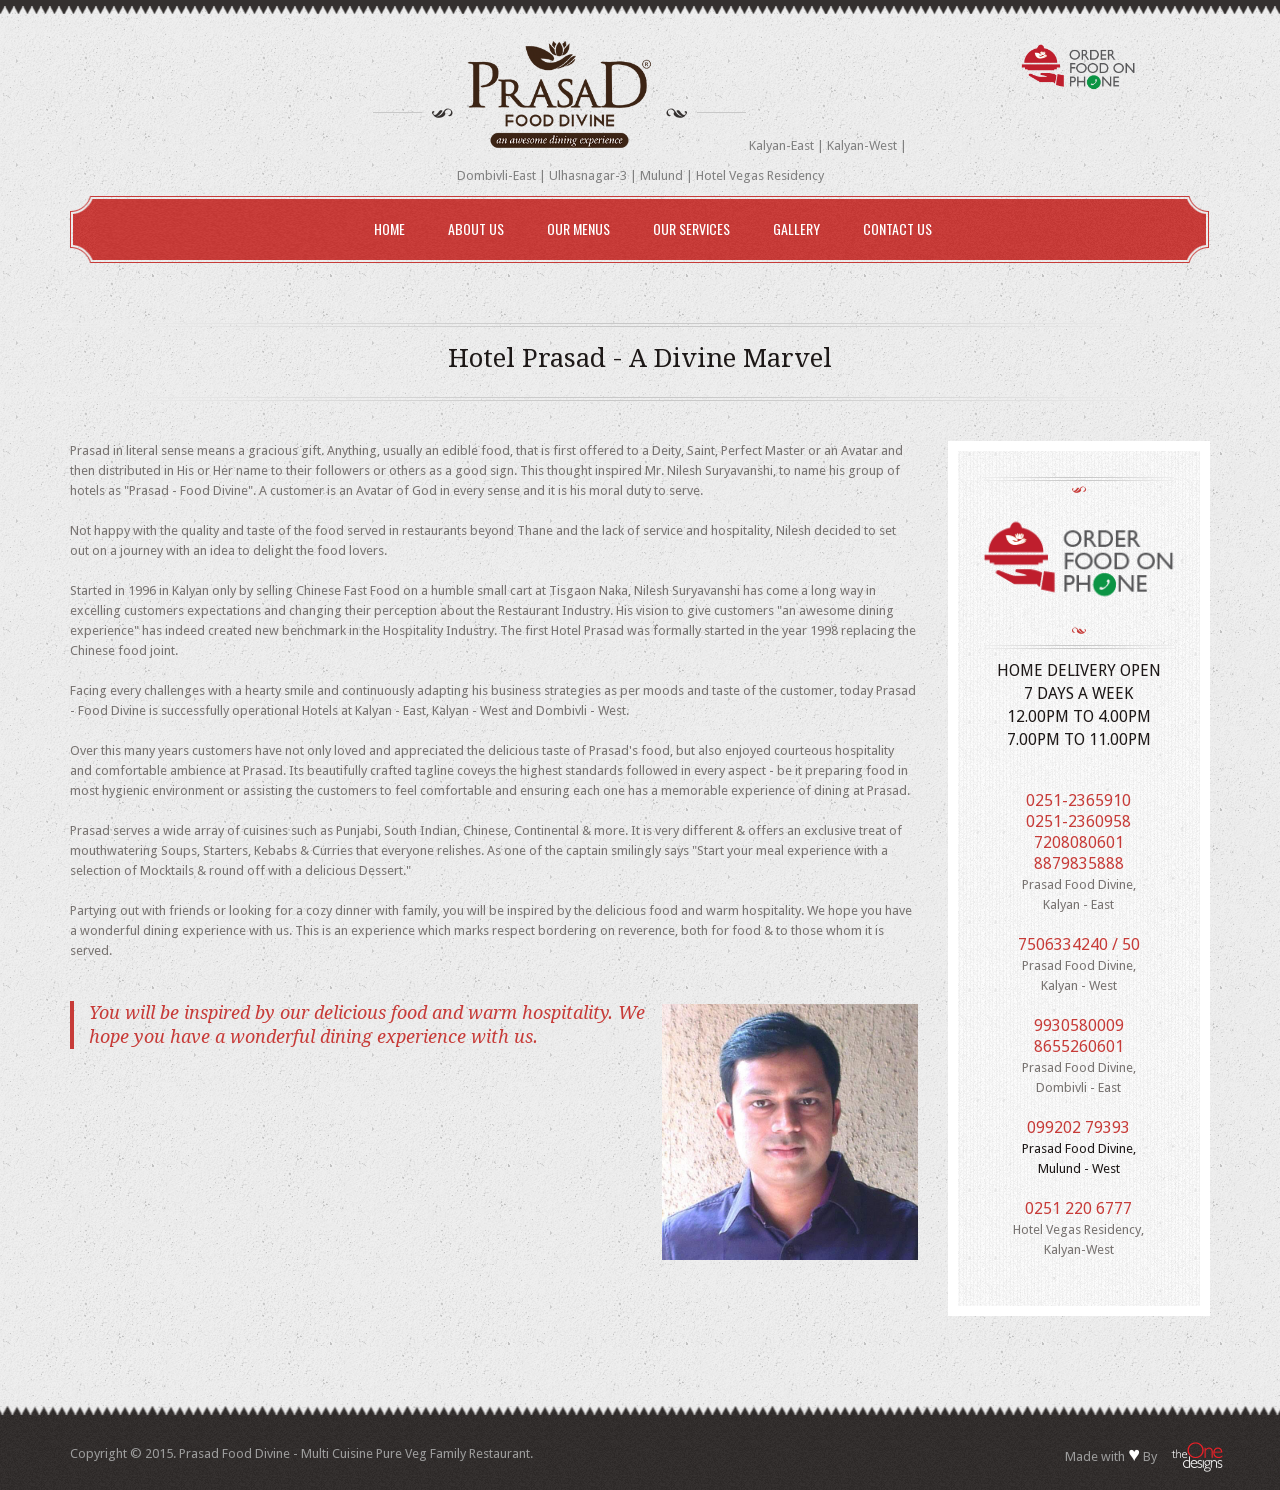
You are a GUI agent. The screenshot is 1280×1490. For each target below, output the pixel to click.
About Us (476, 228)
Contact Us (897, 228)
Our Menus (573, 231)
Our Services (686, 231)
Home (389, 228)
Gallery (796, 228)
